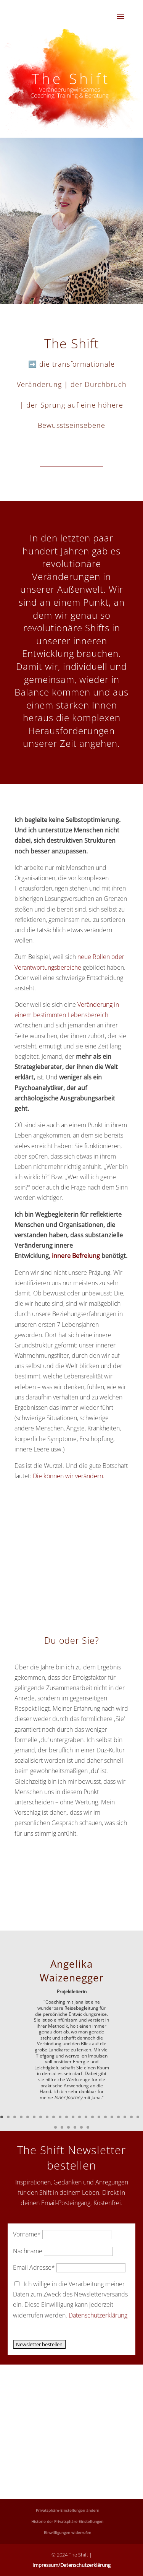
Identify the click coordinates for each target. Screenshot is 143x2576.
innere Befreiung (75, 1255)
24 (62, 2127)
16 (99, 2117)
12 (73, 2117)
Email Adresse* (34, 2267)
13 (79, 2117)
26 (75, 2127)
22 (138, 2117)
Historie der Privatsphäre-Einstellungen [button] (67, 2521)
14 (86, 2117)
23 (55, 2127)
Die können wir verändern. (68, 1476)
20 (125, 2117)
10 (60, 2117)
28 (88, 2127)
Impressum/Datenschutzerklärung (71, 2564)
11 (66, 2117)
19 (118, 2117)
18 (112, 2117)
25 (68, 2127)
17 (105, 2117)
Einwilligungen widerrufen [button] (67, 2532)
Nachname (27, 2251)
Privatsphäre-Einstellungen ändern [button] (67, 2510)
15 (92, 2117)
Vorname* (27, 2234)
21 (131, 2117)
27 (81, 2127)
